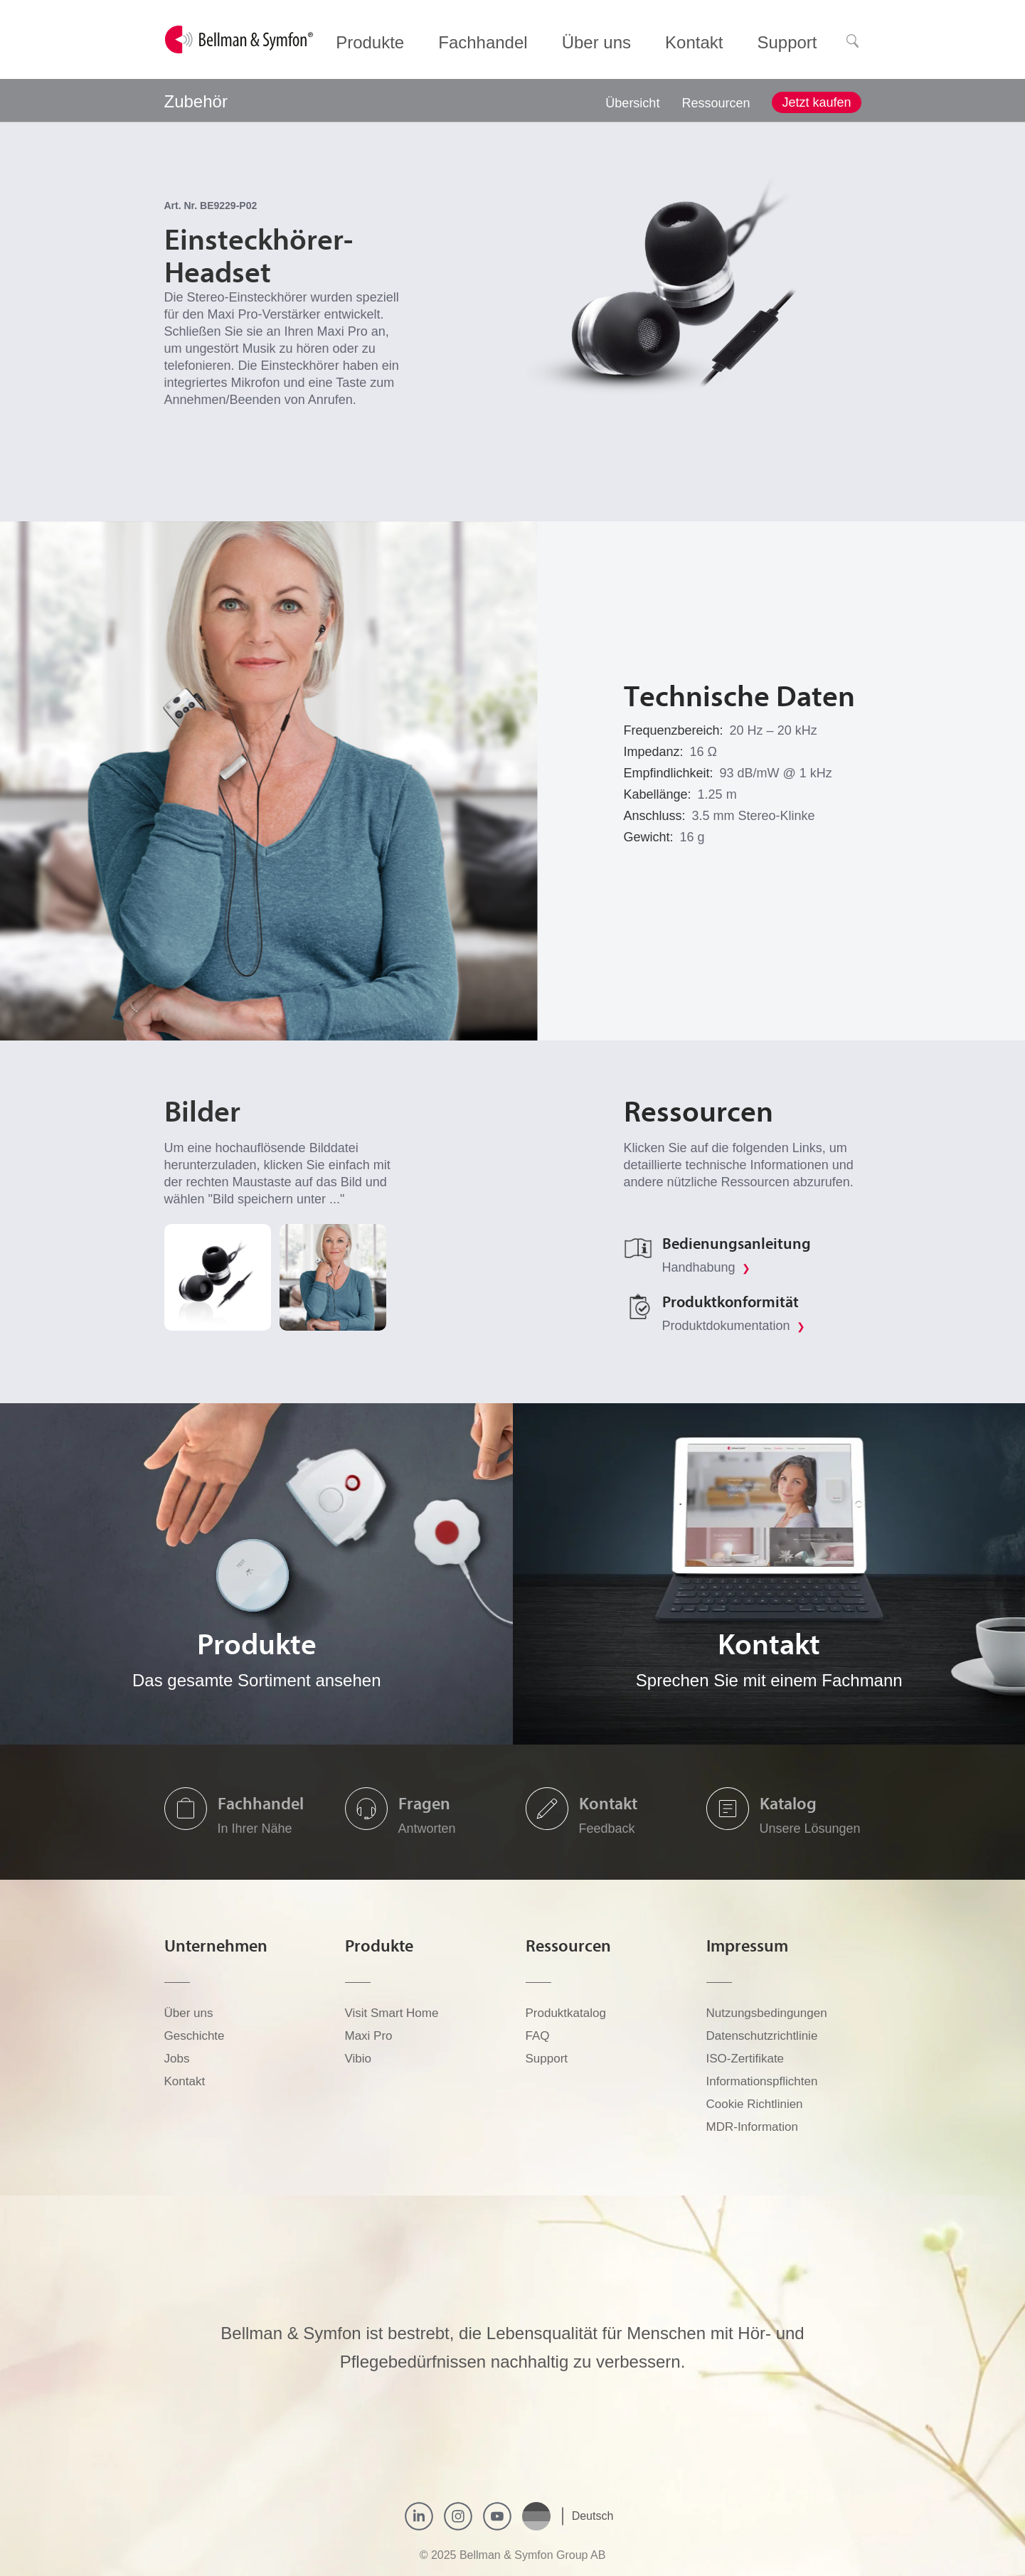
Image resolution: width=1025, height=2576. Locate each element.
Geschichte (194, 2036)
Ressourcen (715, 103)
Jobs (177, 2058)
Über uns (188, 2013)
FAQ (538, 2036)
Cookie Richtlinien (754, 2104)
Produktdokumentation (733, 1326)
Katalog (788, 1803)
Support (547, 2058)
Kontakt (608, 1803)
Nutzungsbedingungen (766, 2013)
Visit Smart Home (392, 2013)
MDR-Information (752, 2127)
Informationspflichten (762, 2081)
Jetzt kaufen (816, 102)
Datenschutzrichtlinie (762, 2036)
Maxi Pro (369, 2036)
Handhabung (706, 1267)
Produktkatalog (566, 2013)
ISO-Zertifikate (745, 2058)
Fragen (424, 1803)
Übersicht (632, 103)
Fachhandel (261, 1803)
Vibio (358, 2058)
